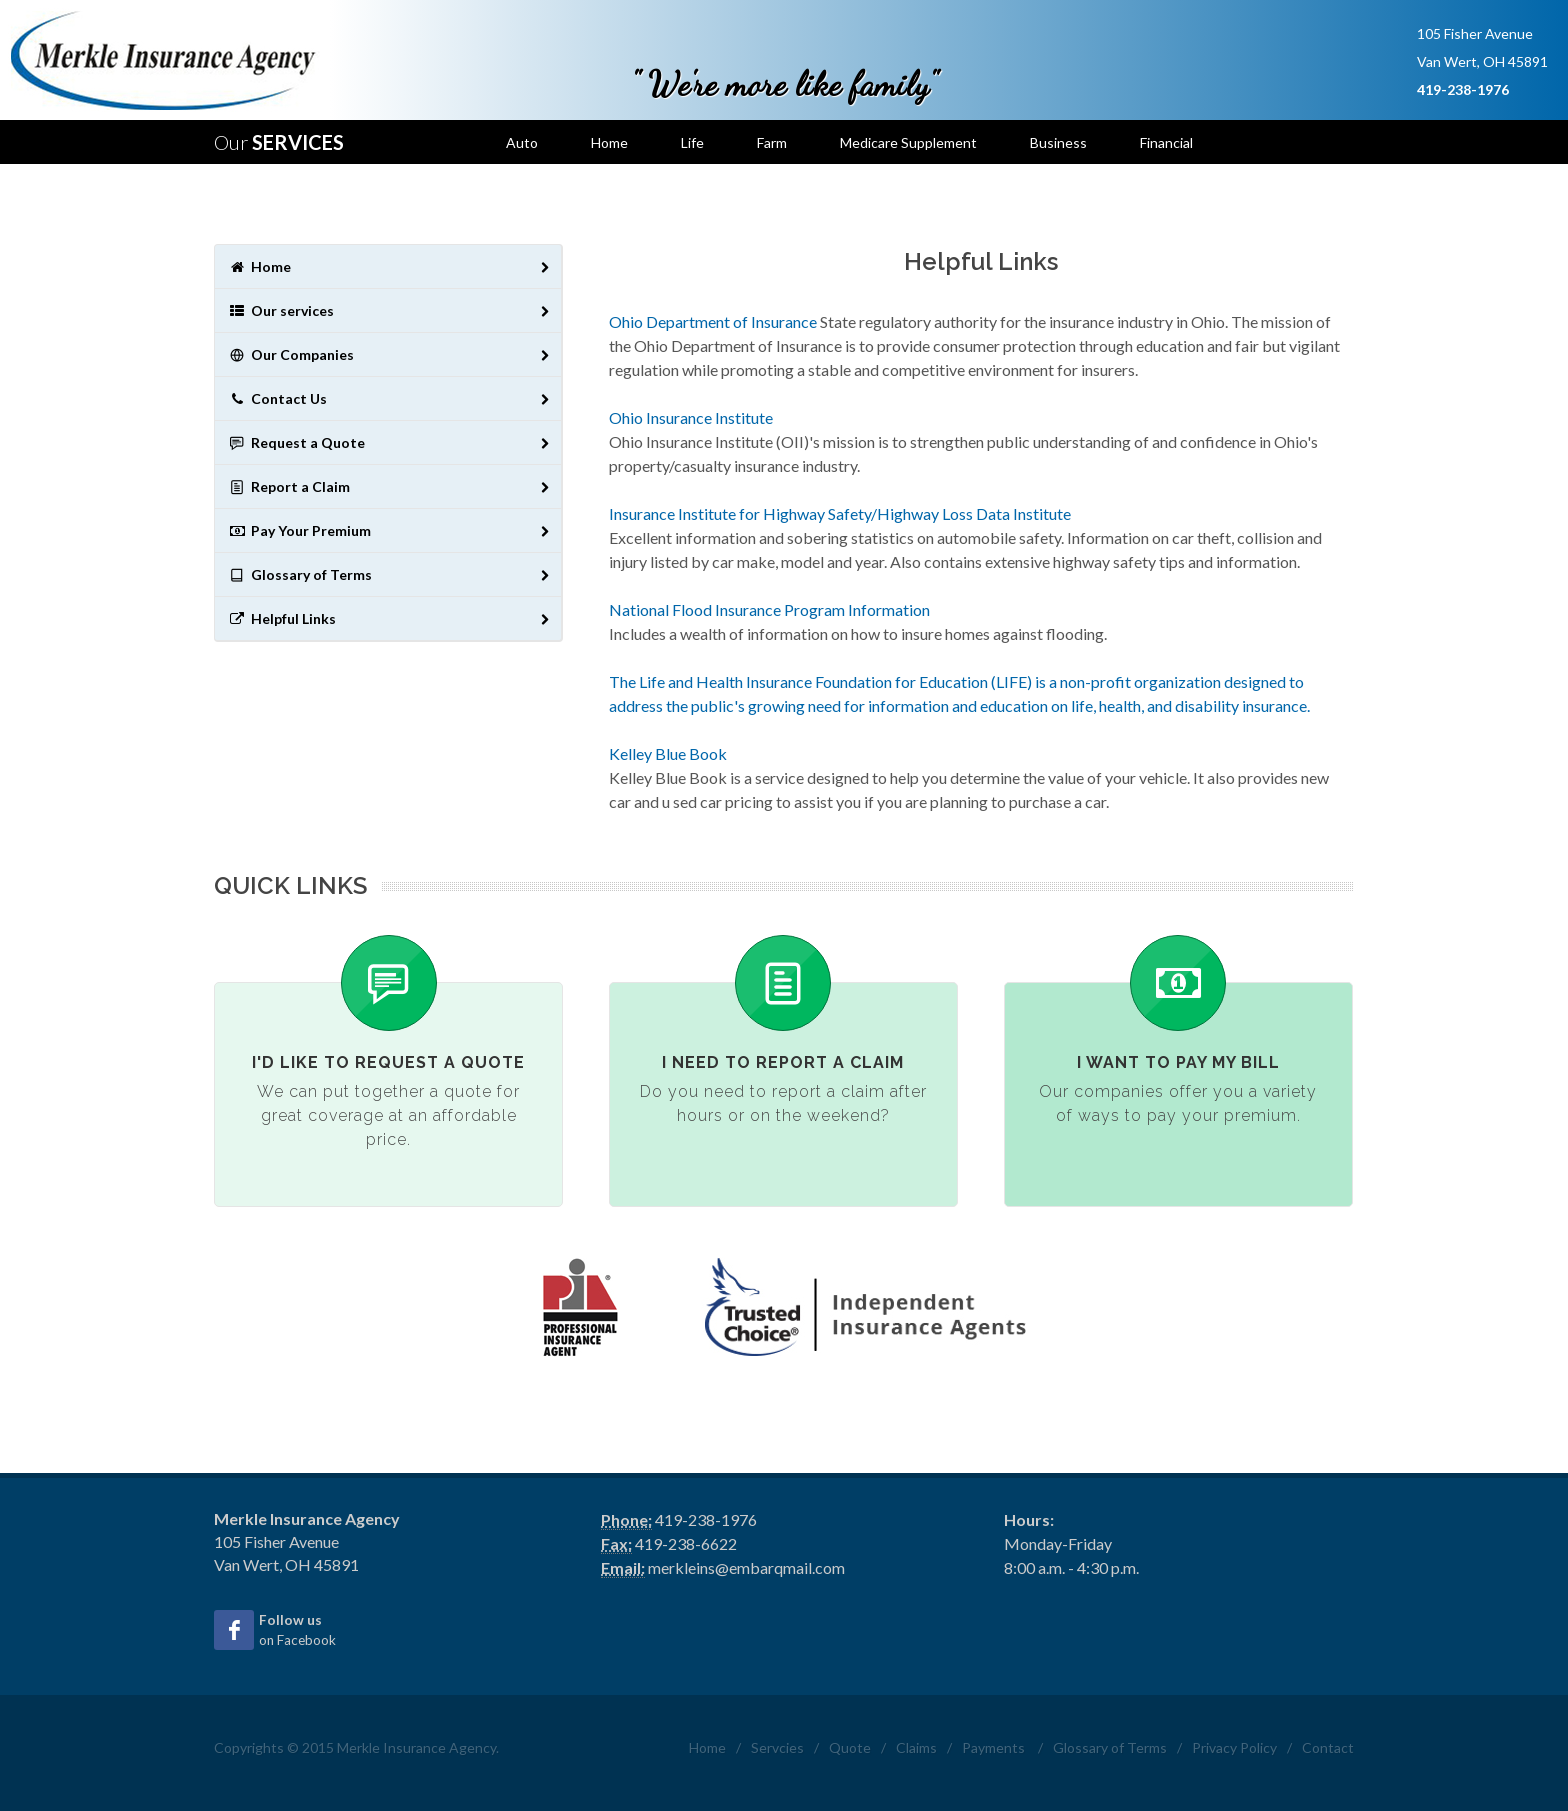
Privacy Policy (1234, 1747)
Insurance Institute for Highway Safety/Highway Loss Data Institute (840, 513)
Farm (772, 142)
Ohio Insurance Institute (691, 417)
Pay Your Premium (391, 531)
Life (692, 142)
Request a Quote (391, 443)
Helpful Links (391, 619)
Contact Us (391, 399)
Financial (1166, 142)
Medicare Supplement (908, 142)
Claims (916, 1747)
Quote (850, 1747)
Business (1058, 142)
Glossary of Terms (391, 575)
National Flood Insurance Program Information (769, 609)
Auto (522, 142)
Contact (1328, 1747)
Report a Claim (391, 487)
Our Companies (391, 355)
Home (609, 142)
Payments (993, 1747)
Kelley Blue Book (668, 753)
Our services (391, 311)
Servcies (777, 1747)
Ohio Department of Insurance (713, 321)
